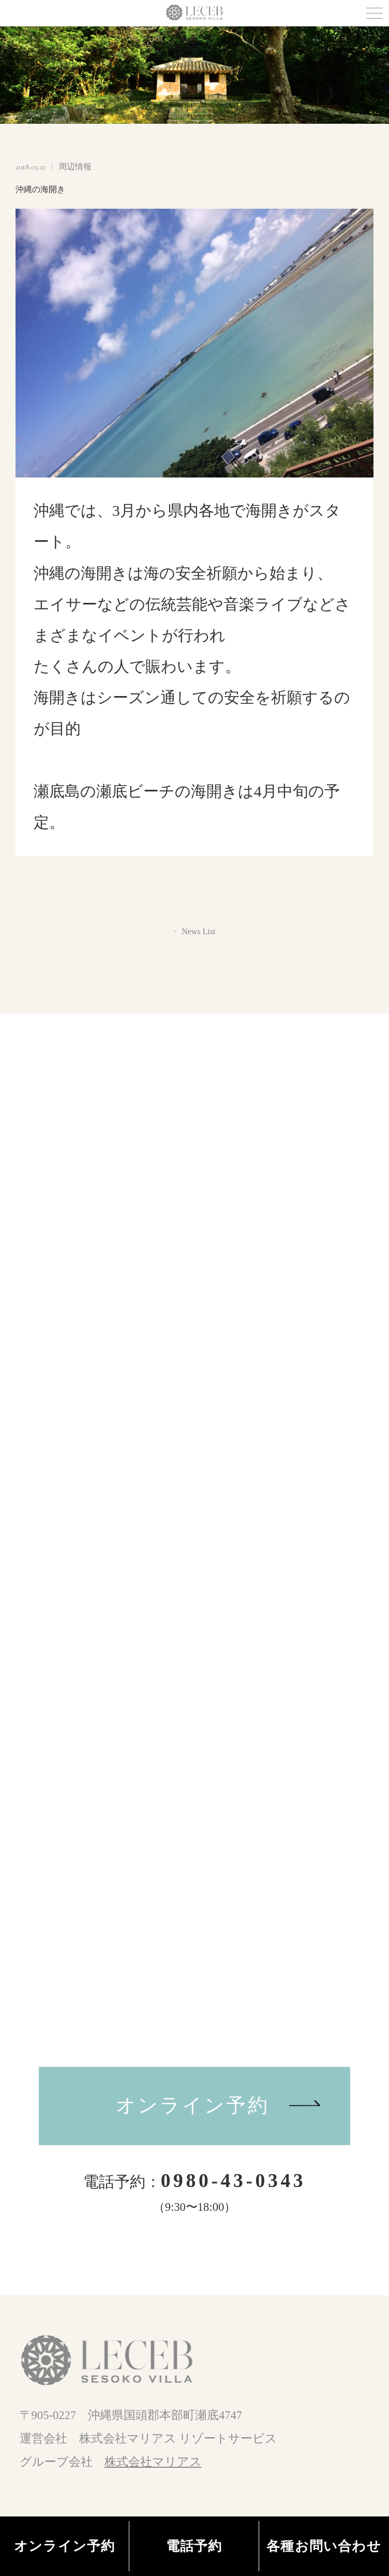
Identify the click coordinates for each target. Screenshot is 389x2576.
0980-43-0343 (233, 2180)
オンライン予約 (193, 2105)
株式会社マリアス (153, 2461)
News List (198, 932)
